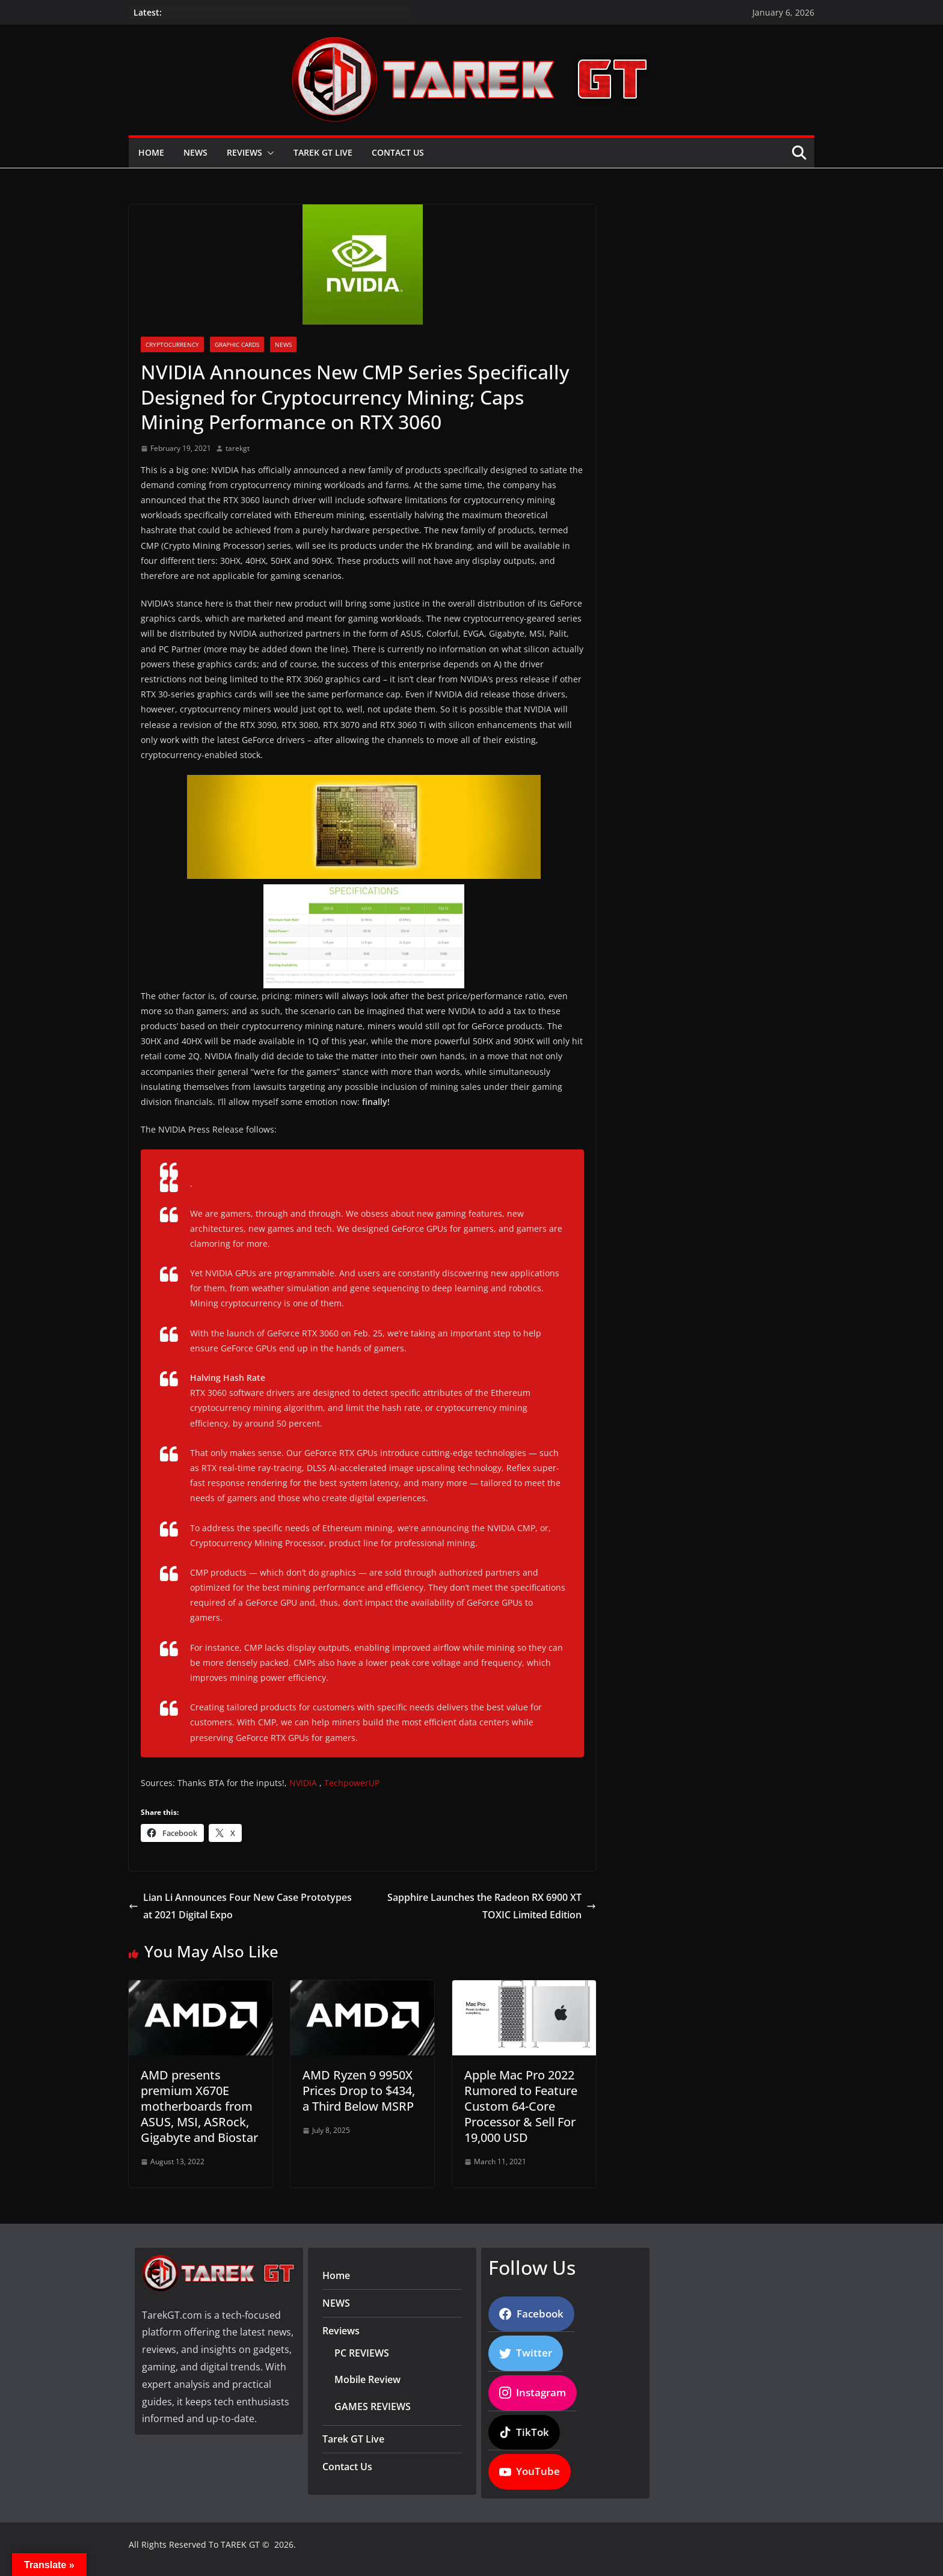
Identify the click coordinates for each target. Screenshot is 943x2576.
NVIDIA (303, 1782)
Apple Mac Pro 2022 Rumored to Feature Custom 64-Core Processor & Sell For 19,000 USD (520, 2106)
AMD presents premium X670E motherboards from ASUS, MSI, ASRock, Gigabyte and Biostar (199, 2106)
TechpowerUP (351, 1782)
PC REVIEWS (361, 2353)
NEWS (195, 152)
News (283, 344)
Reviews (244, 152)
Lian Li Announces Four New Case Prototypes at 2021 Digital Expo (240, 1906)
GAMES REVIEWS (372, 2406)
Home (151, 152)
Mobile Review (367, 2379)
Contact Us (398, 152)
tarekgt (238, 448)
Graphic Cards (237, 344)
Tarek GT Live (322, 152)
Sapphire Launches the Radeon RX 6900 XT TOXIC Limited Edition (491, 1906)
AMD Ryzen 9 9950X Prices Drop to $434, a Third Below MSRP (359, 2090)
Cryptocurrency (172, 344)
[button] (268, 152)
